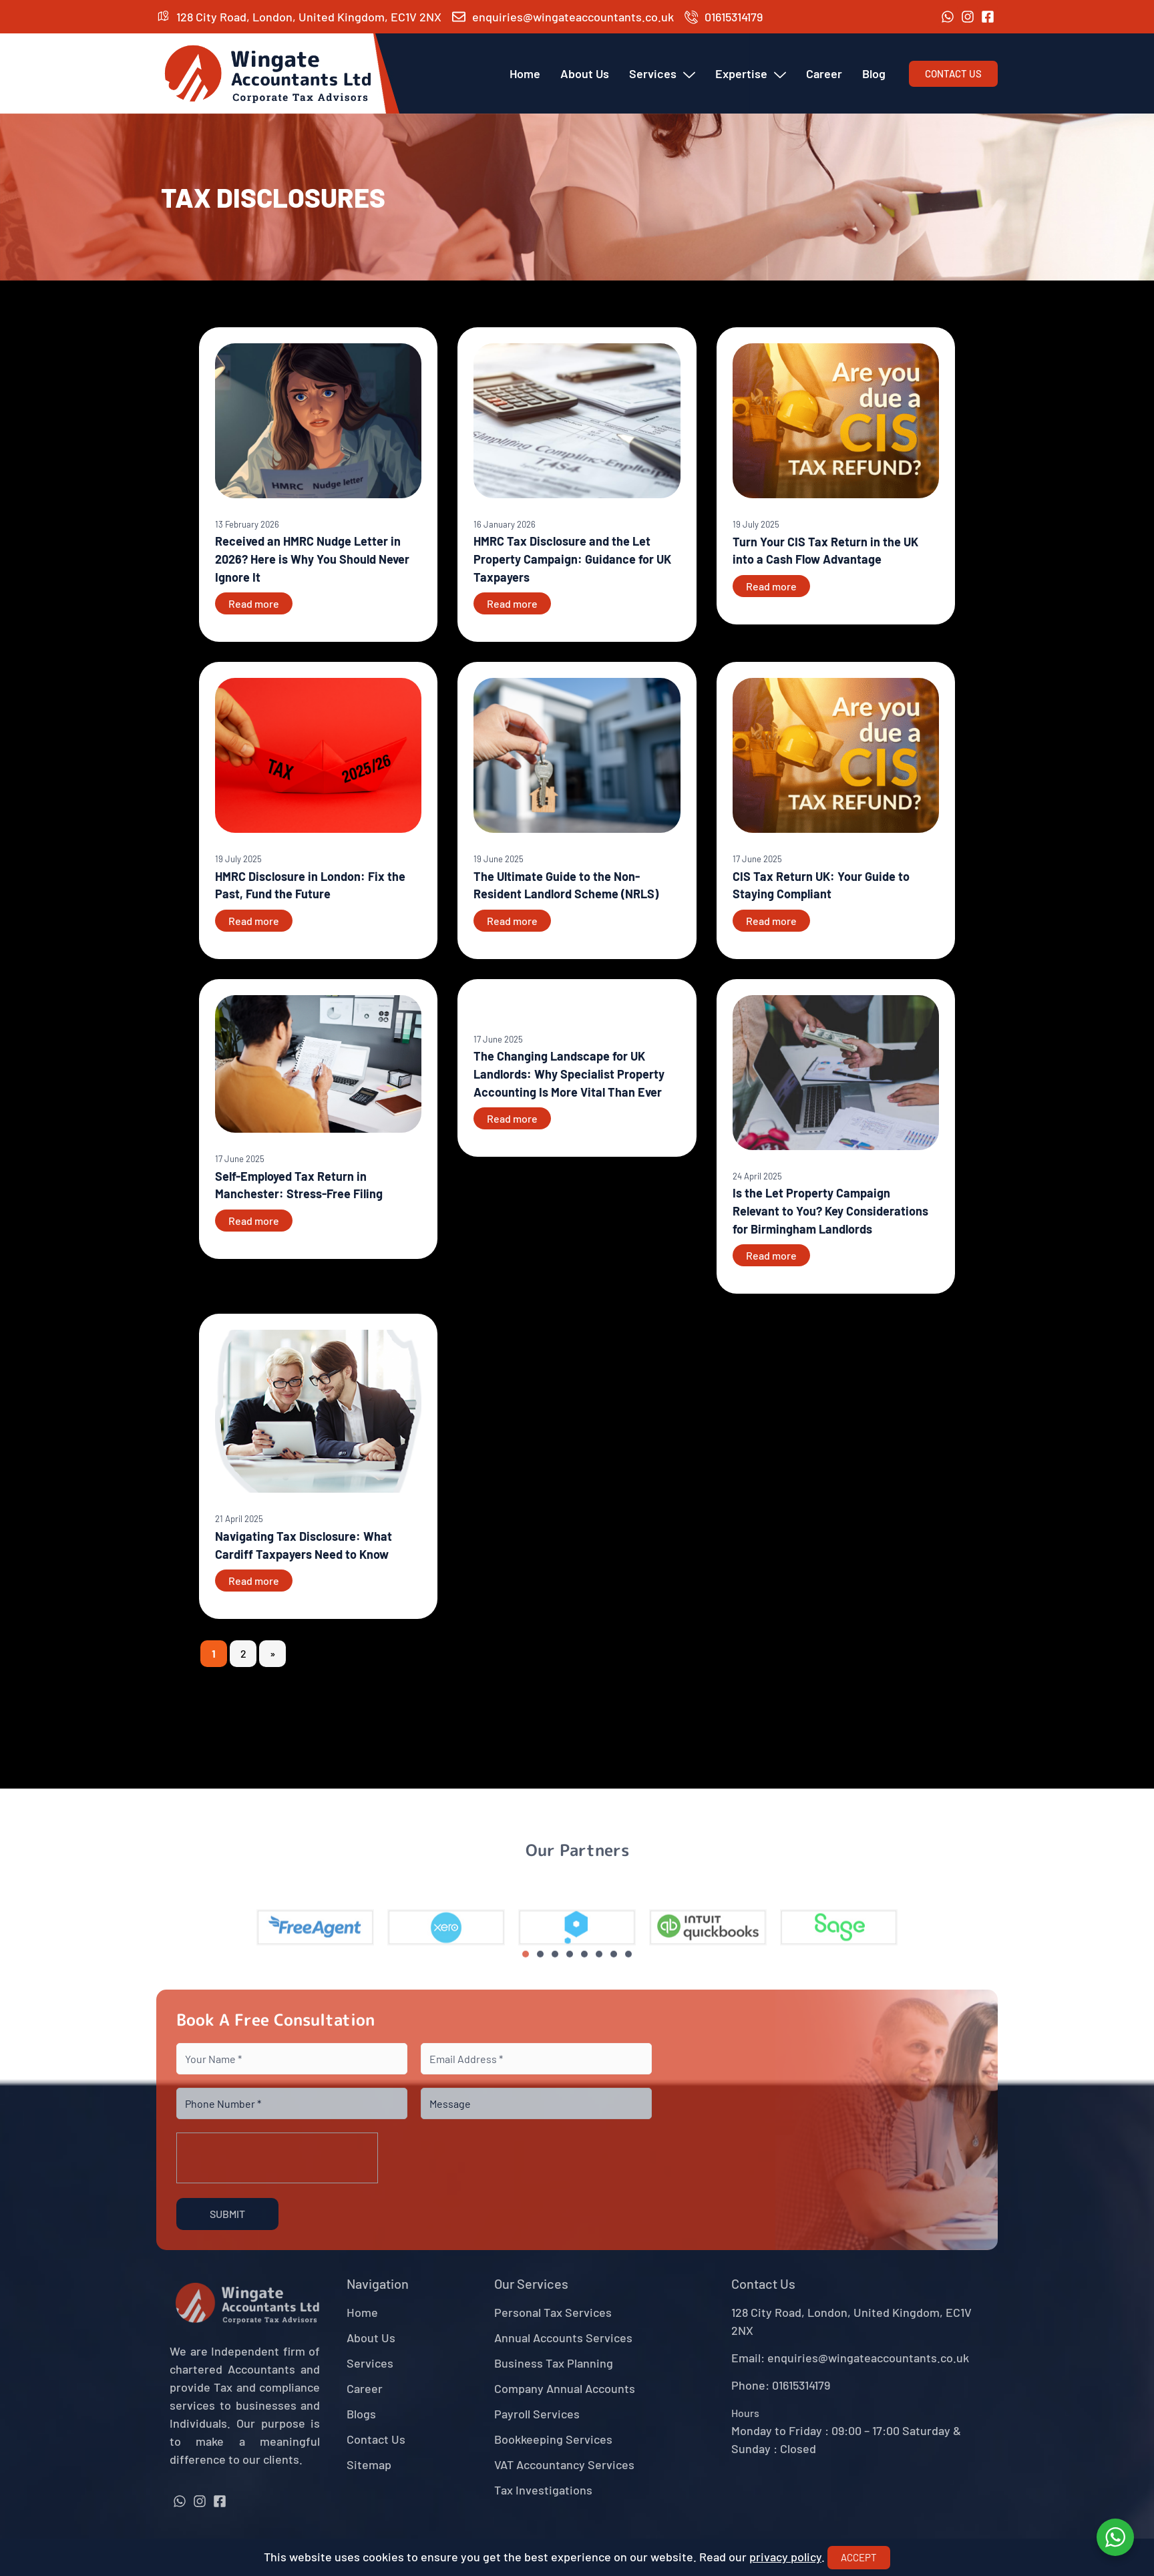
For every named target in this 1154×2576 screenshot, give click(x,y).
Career (824, 73)
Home (525, 73)
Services (662, 73)
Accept (859, 2557)
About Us (584, 73)
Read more (253, 603)
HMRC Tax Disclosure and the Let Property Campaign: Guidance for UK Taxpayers (572, 559)
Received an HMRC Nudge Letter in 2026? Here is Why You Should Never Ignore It (312, 559)
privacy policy (785, 2556)
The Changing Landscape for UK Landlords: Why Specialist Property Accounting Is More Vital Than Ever (568, 1074)
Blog (874, 73)
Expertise (750, 73)
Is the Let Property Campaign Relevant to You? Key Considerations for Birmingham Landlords (830, 1210)
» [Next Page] (272, 1653)
